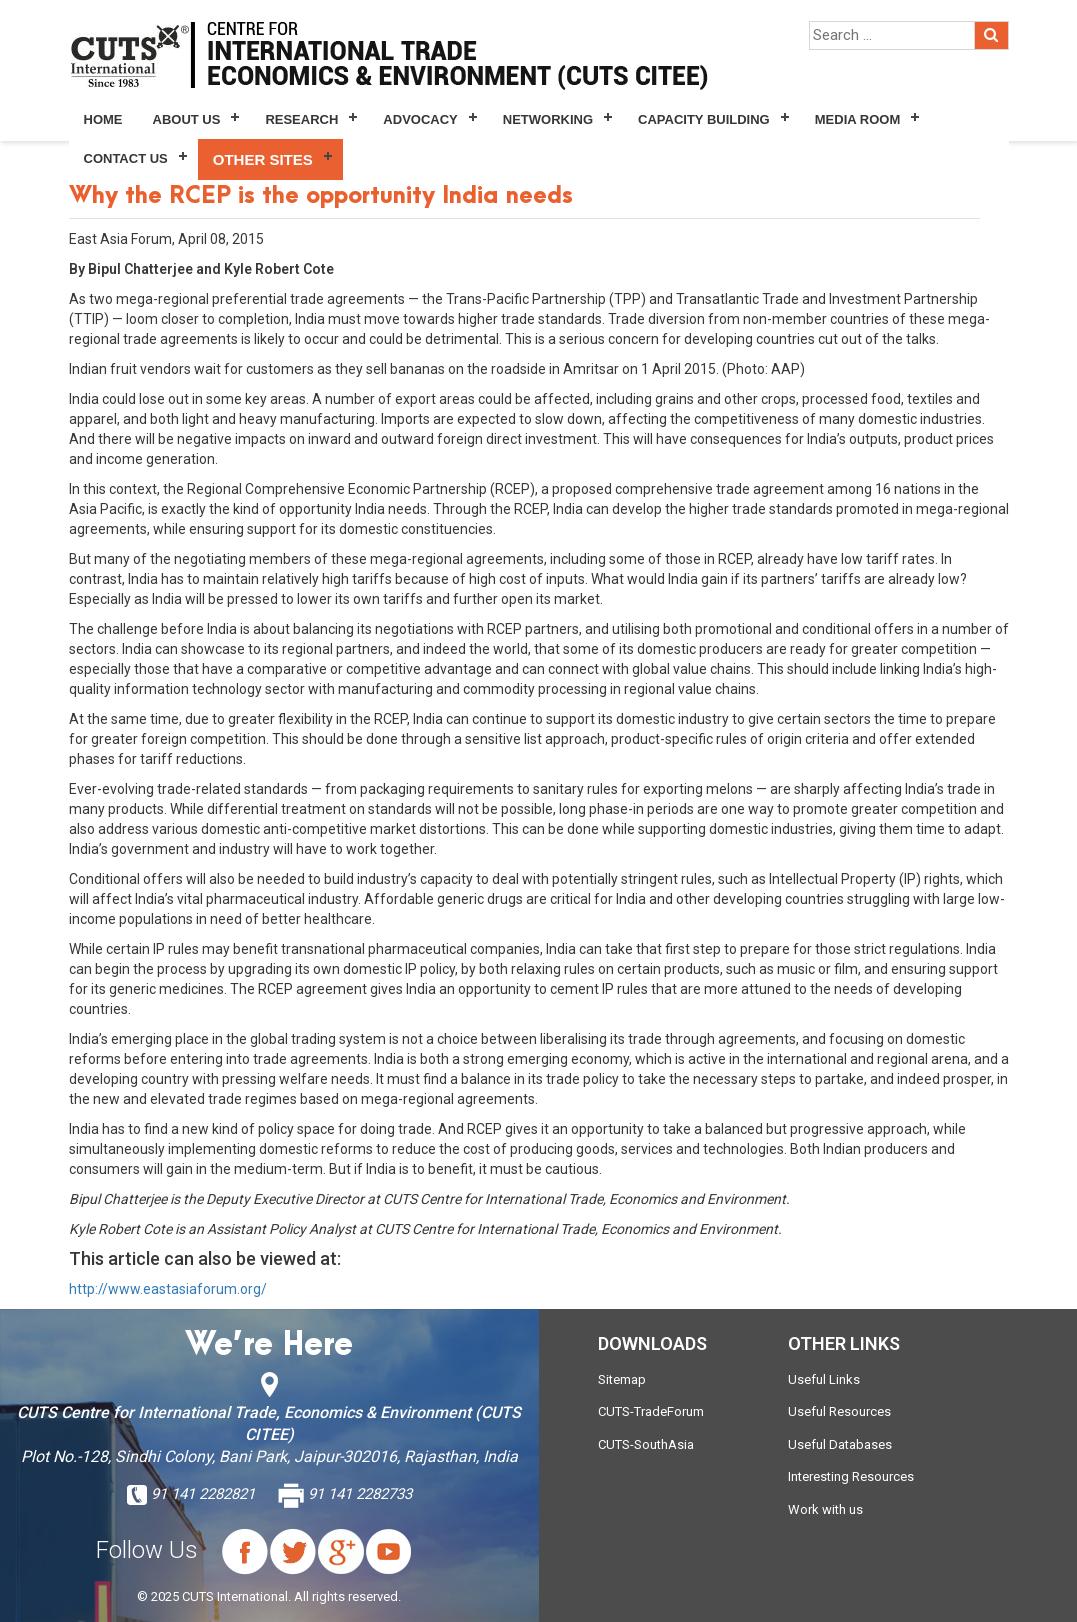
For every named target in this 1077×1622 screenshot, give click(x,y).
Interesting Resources (851, 1476)
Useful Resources (839, 1411)
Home (103, 119)
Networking (548, 119)
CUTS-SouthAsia (646, 1444)
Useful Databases (840, 1444)
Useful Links (824, 1379)
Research (301, 119)
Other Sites (263, 159)
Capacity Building (704, 119)
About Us (187, 119)
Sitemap (622, 1379)
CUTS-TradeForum (651, 1411)
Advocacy (420, 119)
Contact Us (126, 158)
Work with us (825, 1509)
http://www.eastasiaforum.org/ (168, 1289)
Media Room (857, 119)
